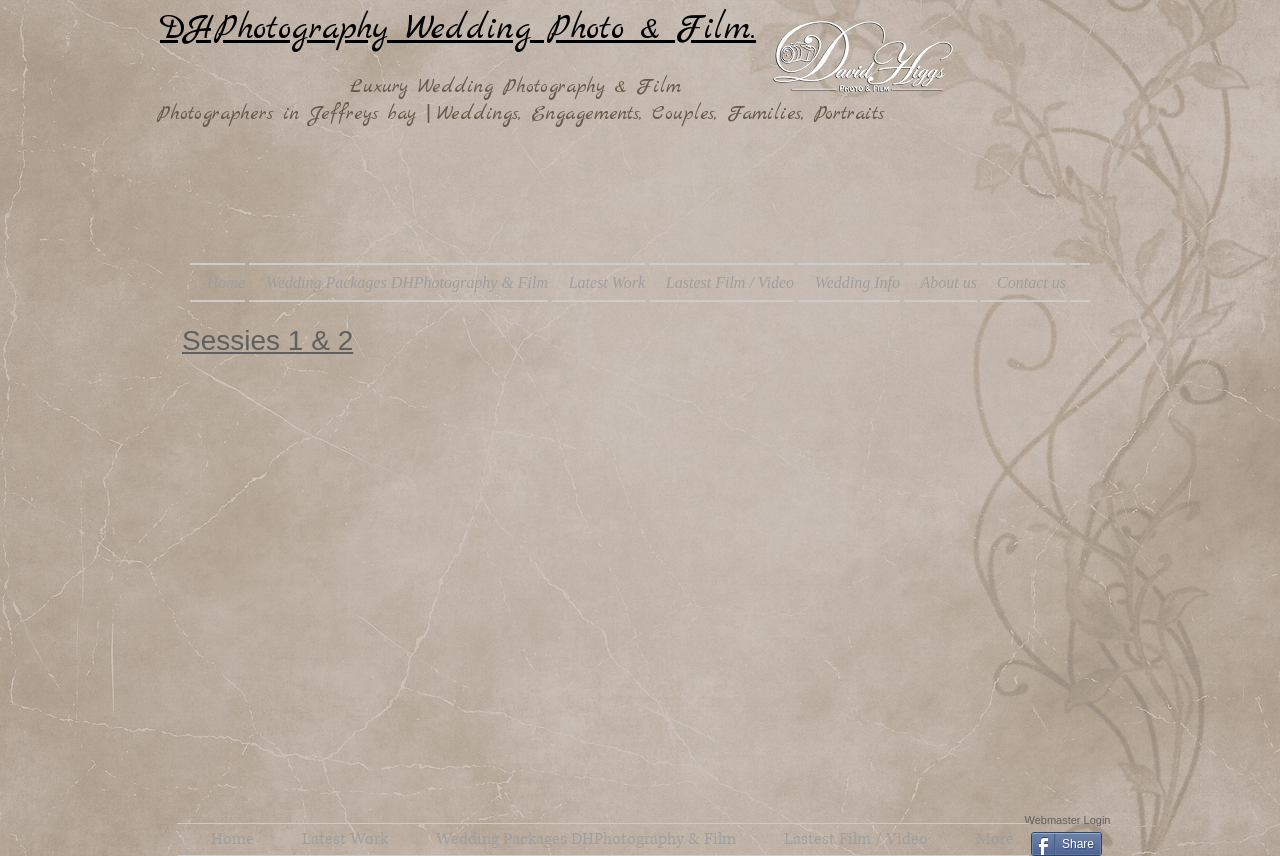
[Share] (1066, 844)
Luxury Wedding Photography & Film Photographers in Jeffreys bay (424, 100)
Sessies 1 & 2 (267, 340)
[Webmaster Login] (1067, 820)
